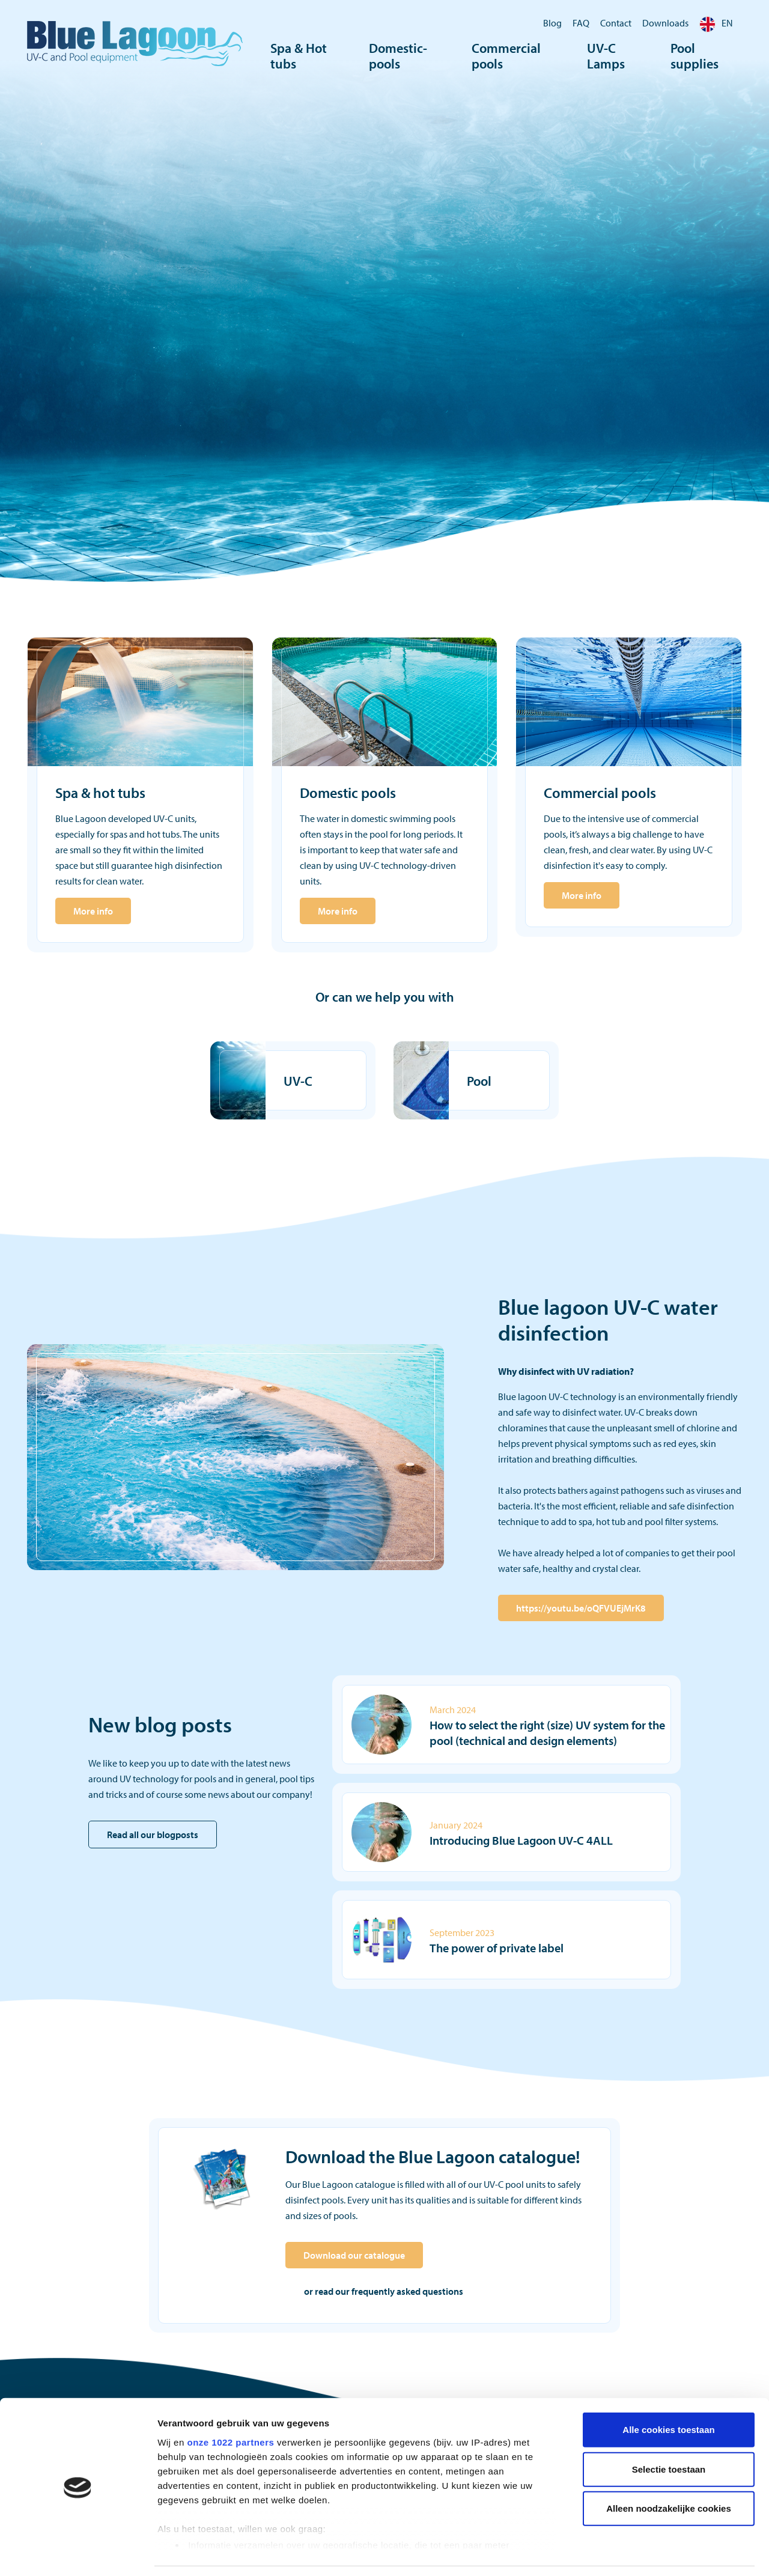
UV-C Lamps (606, 57)
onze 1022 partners (230, 2404)
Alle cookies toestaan (668, 2392)
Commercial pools (506, 57)
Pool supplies (694, 57)
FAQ (581, 23)
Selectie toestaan (669, 2431)
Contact (615, 23)
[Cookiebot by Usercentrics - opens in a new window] (77, 2553)
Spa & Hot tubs (298, 57)
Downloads (665, 23)
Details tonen (649, 2552)
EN (716, 23)
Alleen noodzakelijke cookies (668, 2471)
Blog (552, 23)
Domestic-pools (398, 57)
